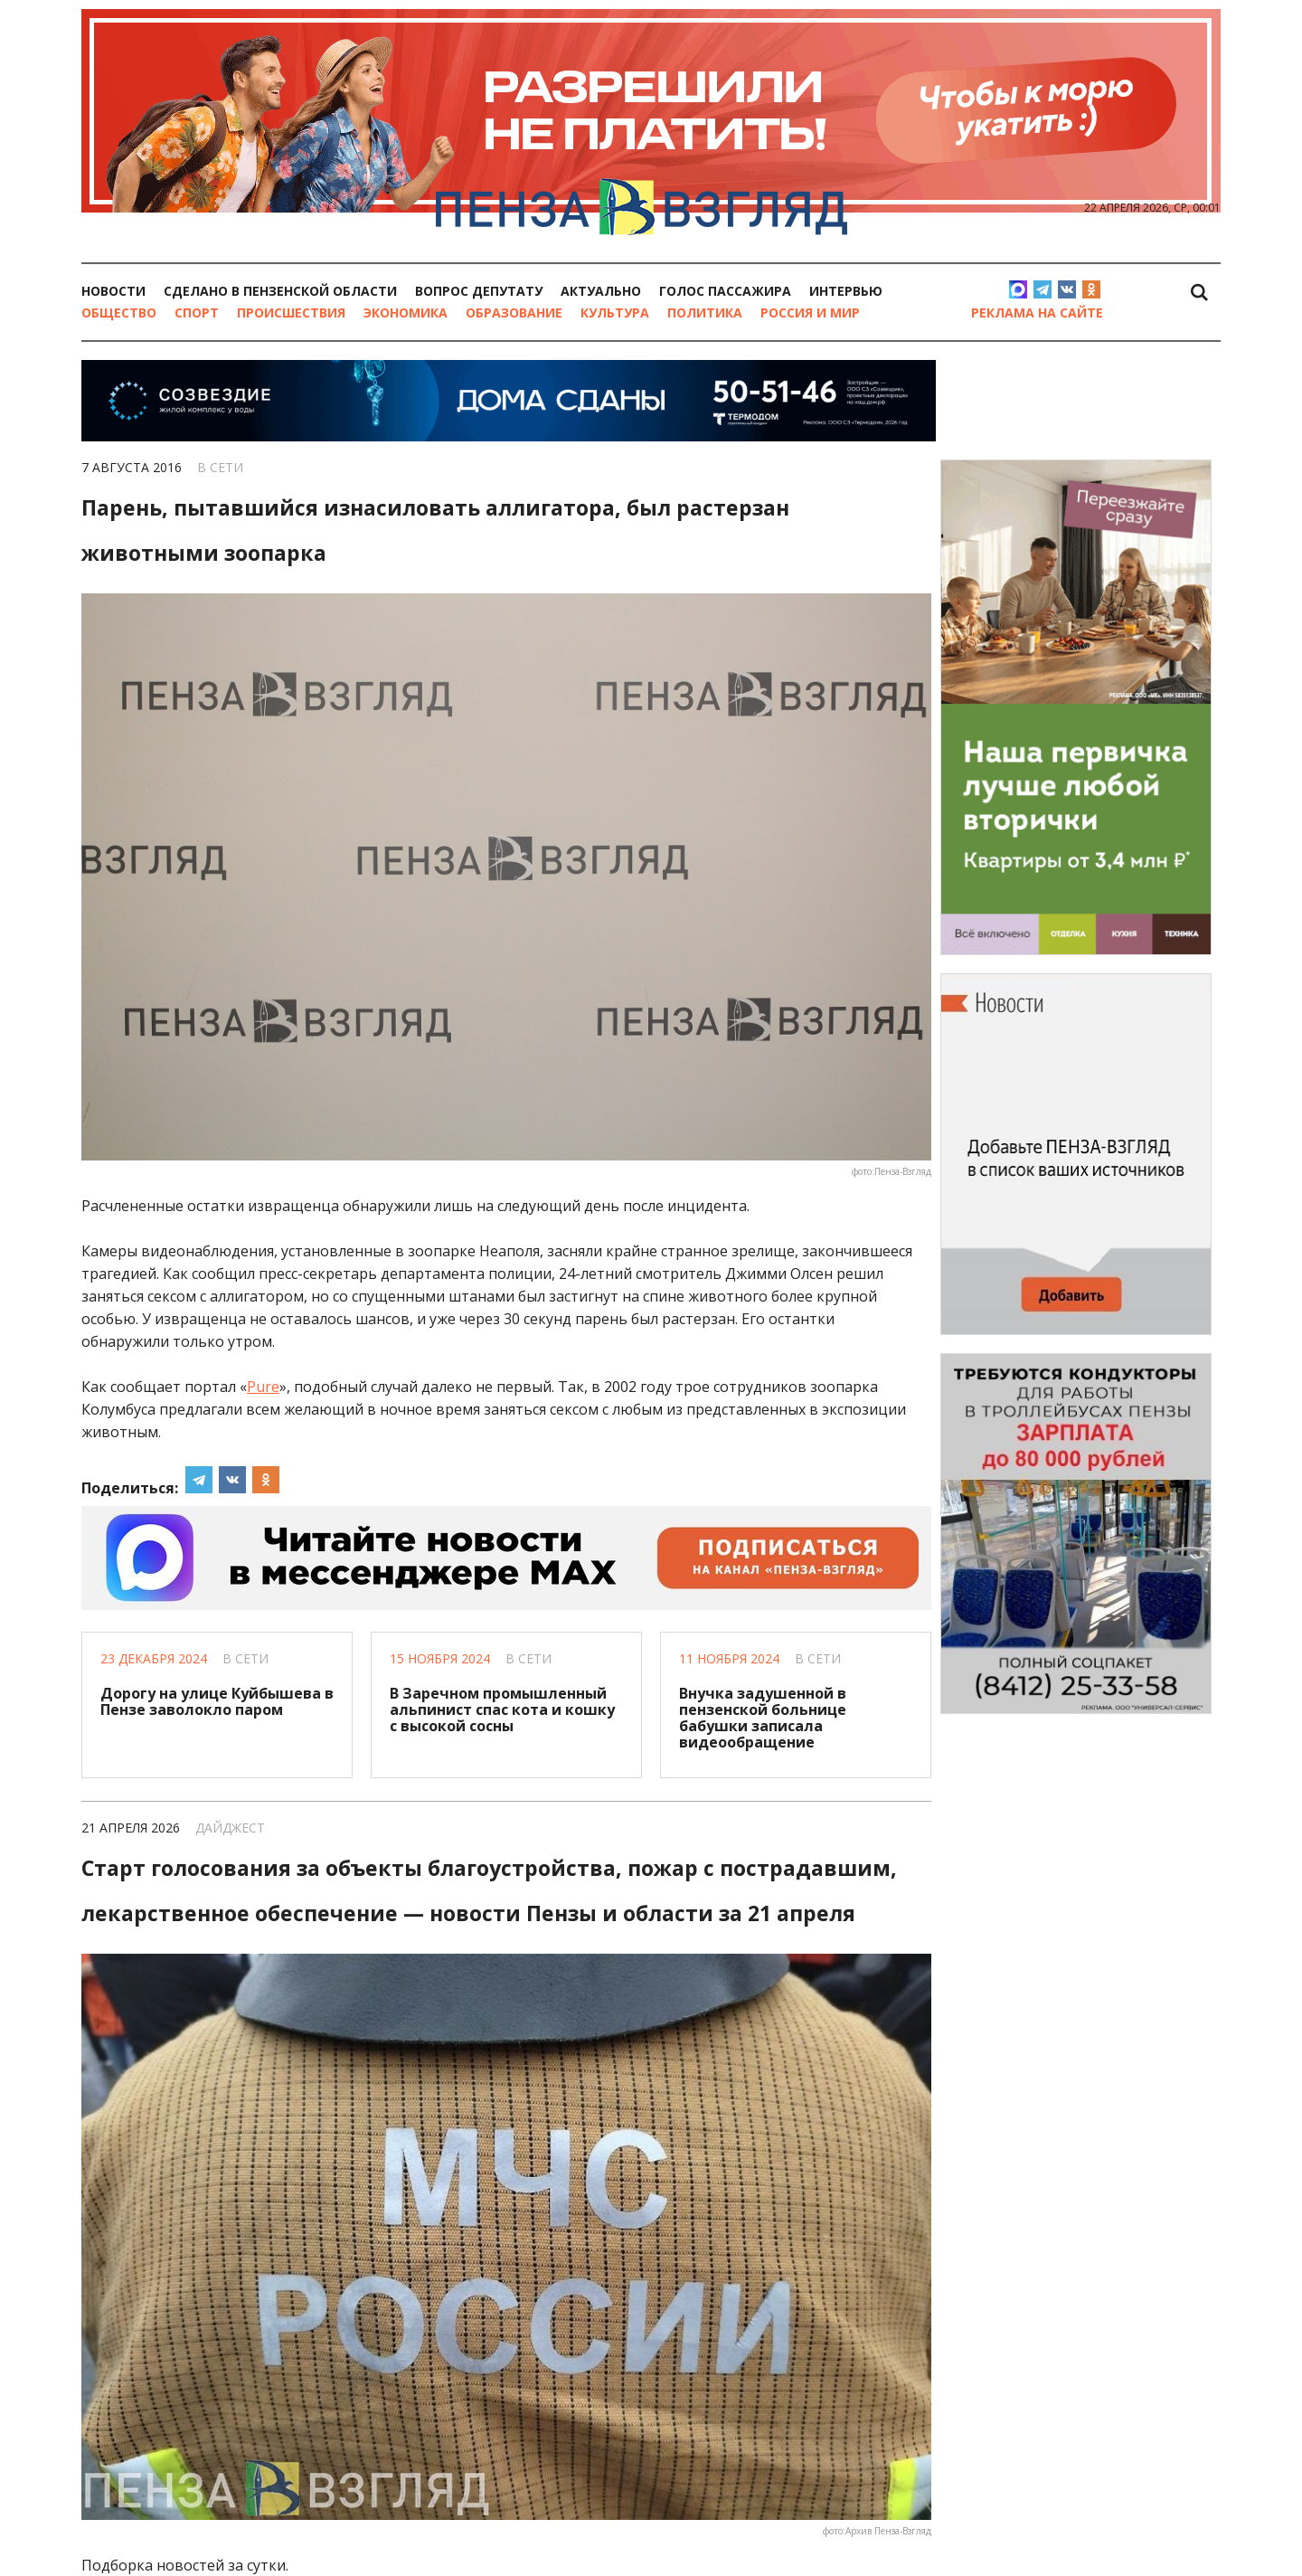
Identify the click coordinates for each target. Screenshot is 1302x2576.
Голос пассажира (725, 290)
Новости (113, 290)
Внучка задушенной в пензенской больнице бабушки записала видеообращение (762, 1717)
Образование (514, 312)
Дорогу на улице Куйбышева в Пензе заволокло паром (217, 1701)
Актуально (601, 290)
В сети (220, 467)
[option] (651, 17)
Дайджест (230, 1827)
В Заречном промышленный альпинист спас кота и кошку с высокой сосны (502, 1709)
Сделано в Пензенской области (280, 290)
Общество (118, 312)
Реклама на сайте (1036, 312)
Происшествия (291, 312)
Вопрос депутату (478, 290)
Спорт (197, 312)
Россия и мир (810, 312)
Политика (704, 312)
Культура (614, 312)
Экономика (405, 312)
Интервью (845, 290)
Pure (263, 1387)
